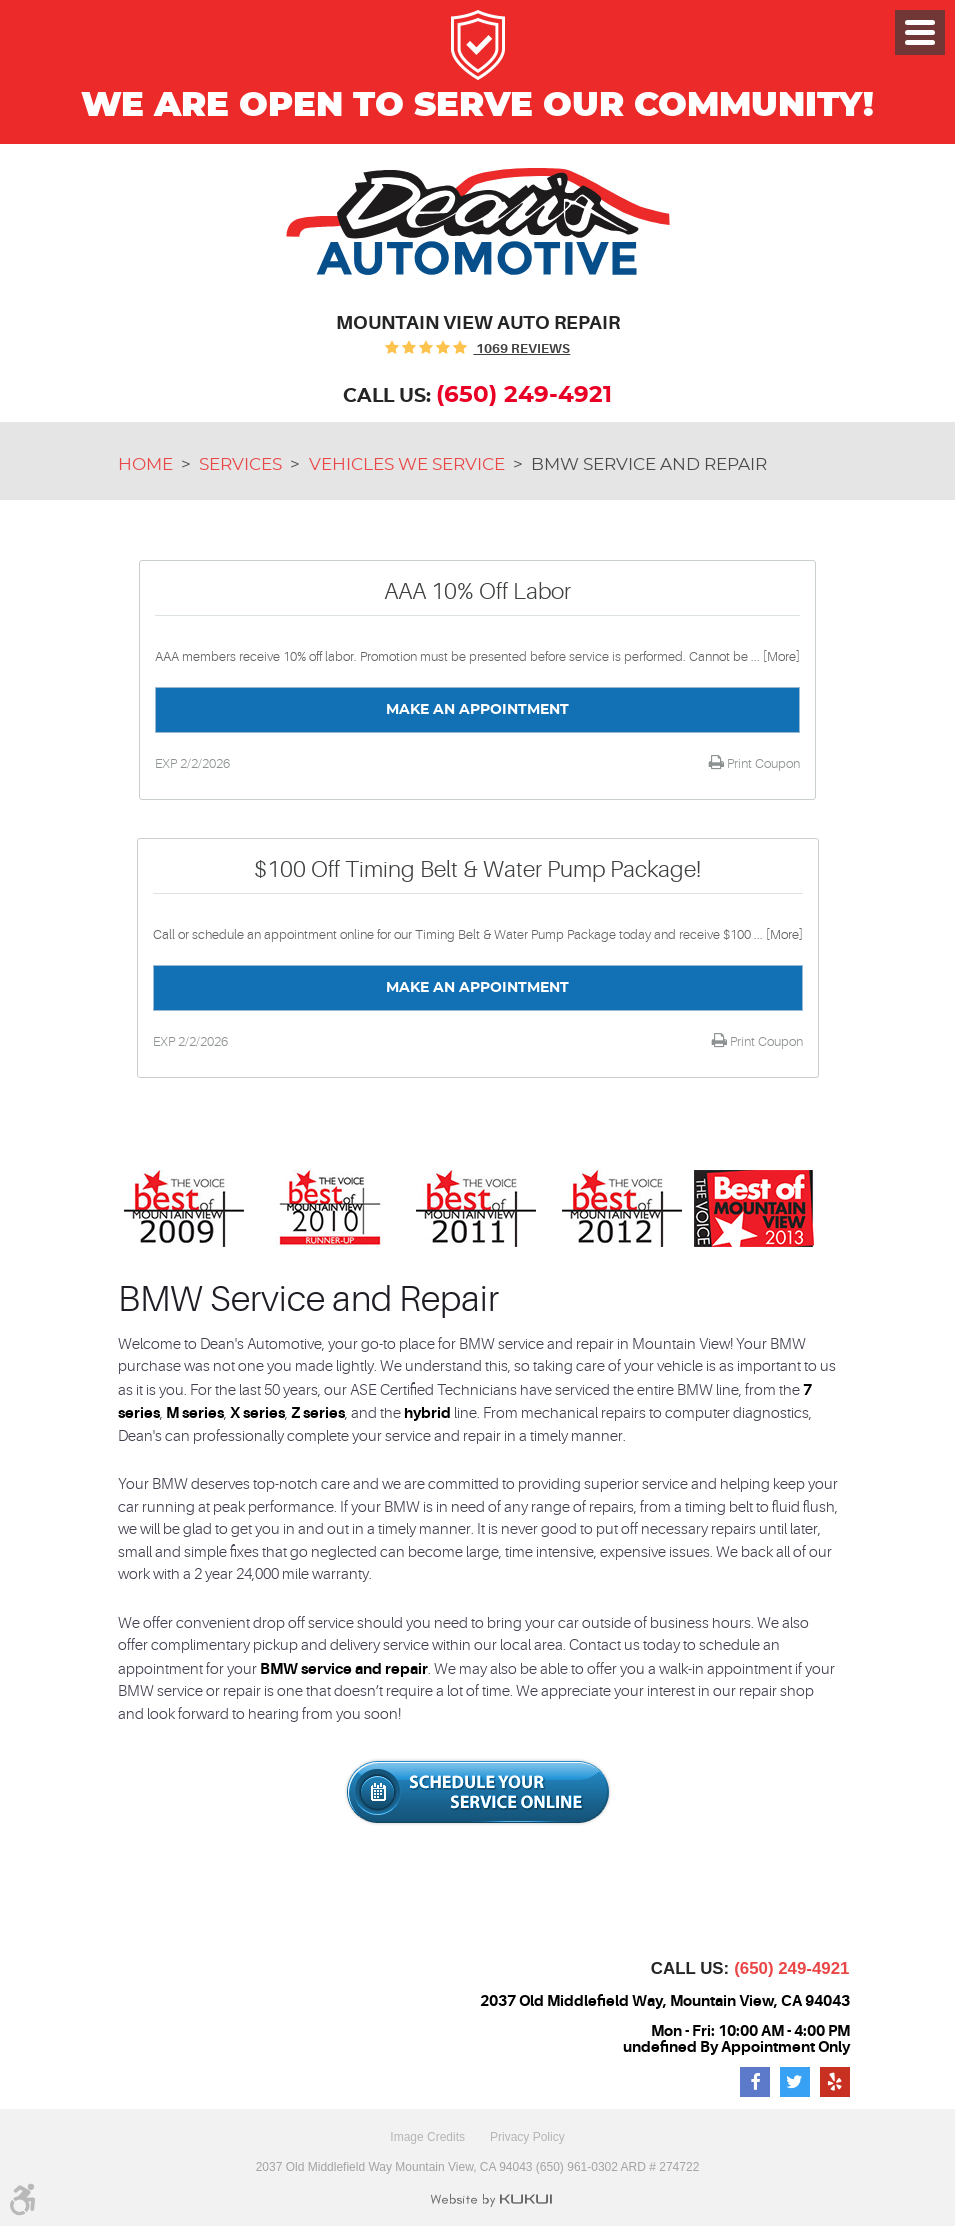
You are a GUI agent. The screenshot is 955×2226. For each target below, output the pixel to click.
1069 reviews (521, 348)
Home (145, 465)
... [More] (774, 656)
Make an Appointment (477, 710)
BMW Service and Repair (649, 465)
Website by (491, 2200)
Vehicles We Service (407, 465)
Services (240, 465)
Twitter (795, 2082)
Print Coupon (762, 763)
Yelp (835, 2082)
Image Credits (427, 2137)
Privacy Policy (527, 2137)
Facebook (755, 2082)
